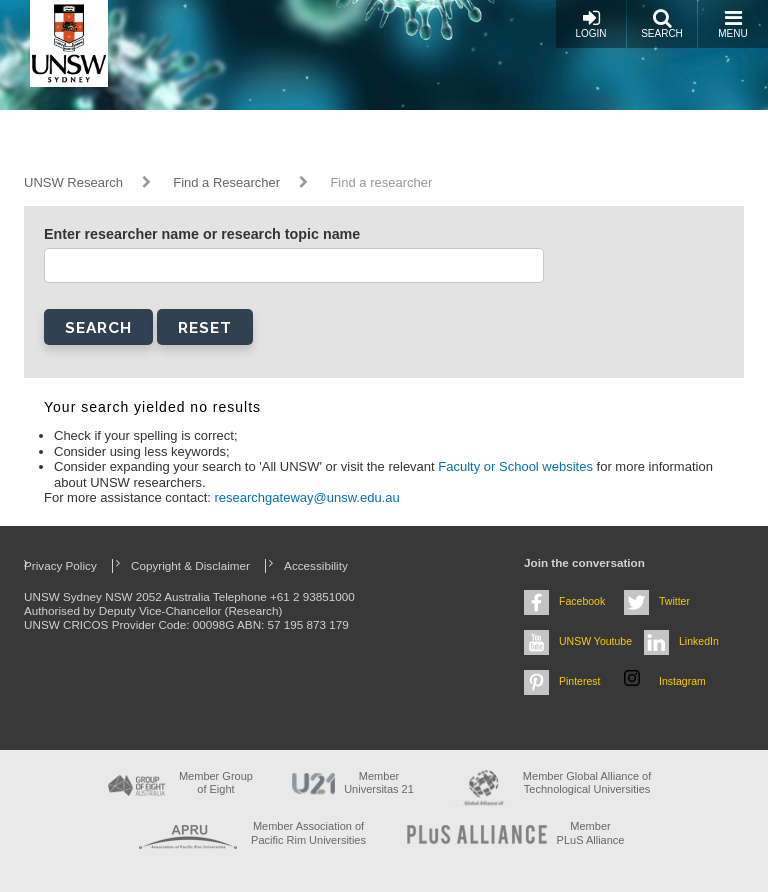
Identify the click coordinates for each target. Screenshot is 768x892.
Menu (732, 23)
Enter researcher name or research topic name (202, 234)
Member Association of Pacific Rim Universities (308, 832)
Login (590, 23)
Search (662, 23)
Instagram (682, 681)
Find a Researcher (226, 182)
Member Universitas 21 (379, 782)
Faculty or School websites (517, 466)
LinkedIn (699, 641)
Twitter (674, 601)
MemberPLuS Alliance (591, 832)
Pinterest (580, 681)
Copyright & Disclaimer (190, 565)
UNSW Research (73, 182)
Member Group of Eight (216, 782)
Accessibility (316, 565)
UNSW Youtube (595, 641)
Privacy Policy (60, 565)
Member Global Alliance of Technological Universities (587, 782)
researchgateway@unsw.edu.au (307, 497)
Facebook (582, 601)
